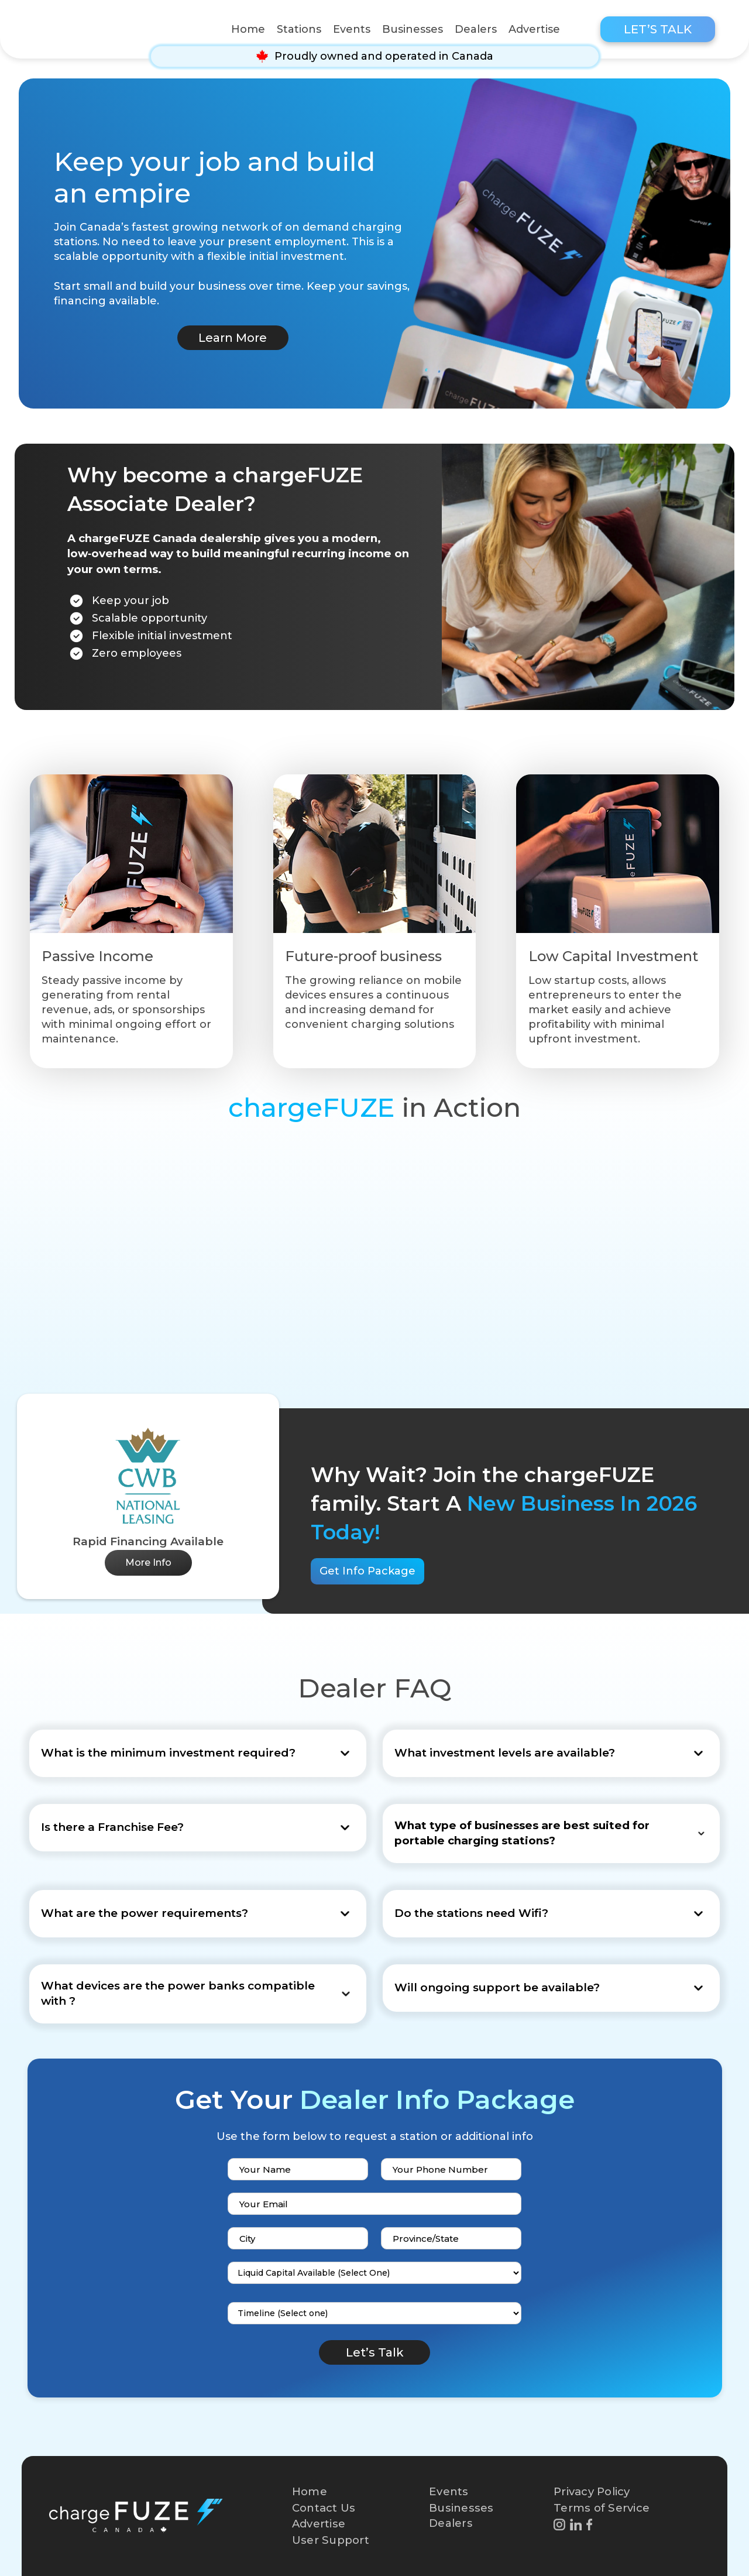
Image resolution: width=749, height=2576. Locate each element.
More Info (148, 1562)
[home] (112, 29)
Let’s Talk (658, 29)
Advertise (534, 29)
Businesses (412, 29)
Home (248, 29)
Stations (299, 29)
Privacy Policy (592, 2491)
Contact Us (324, 2508)
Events (351, 29)
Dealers (476, 29)
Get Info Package (367, 1571)
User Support (330, 2540)
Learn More (232, 338)
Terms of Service (602, 2508)
